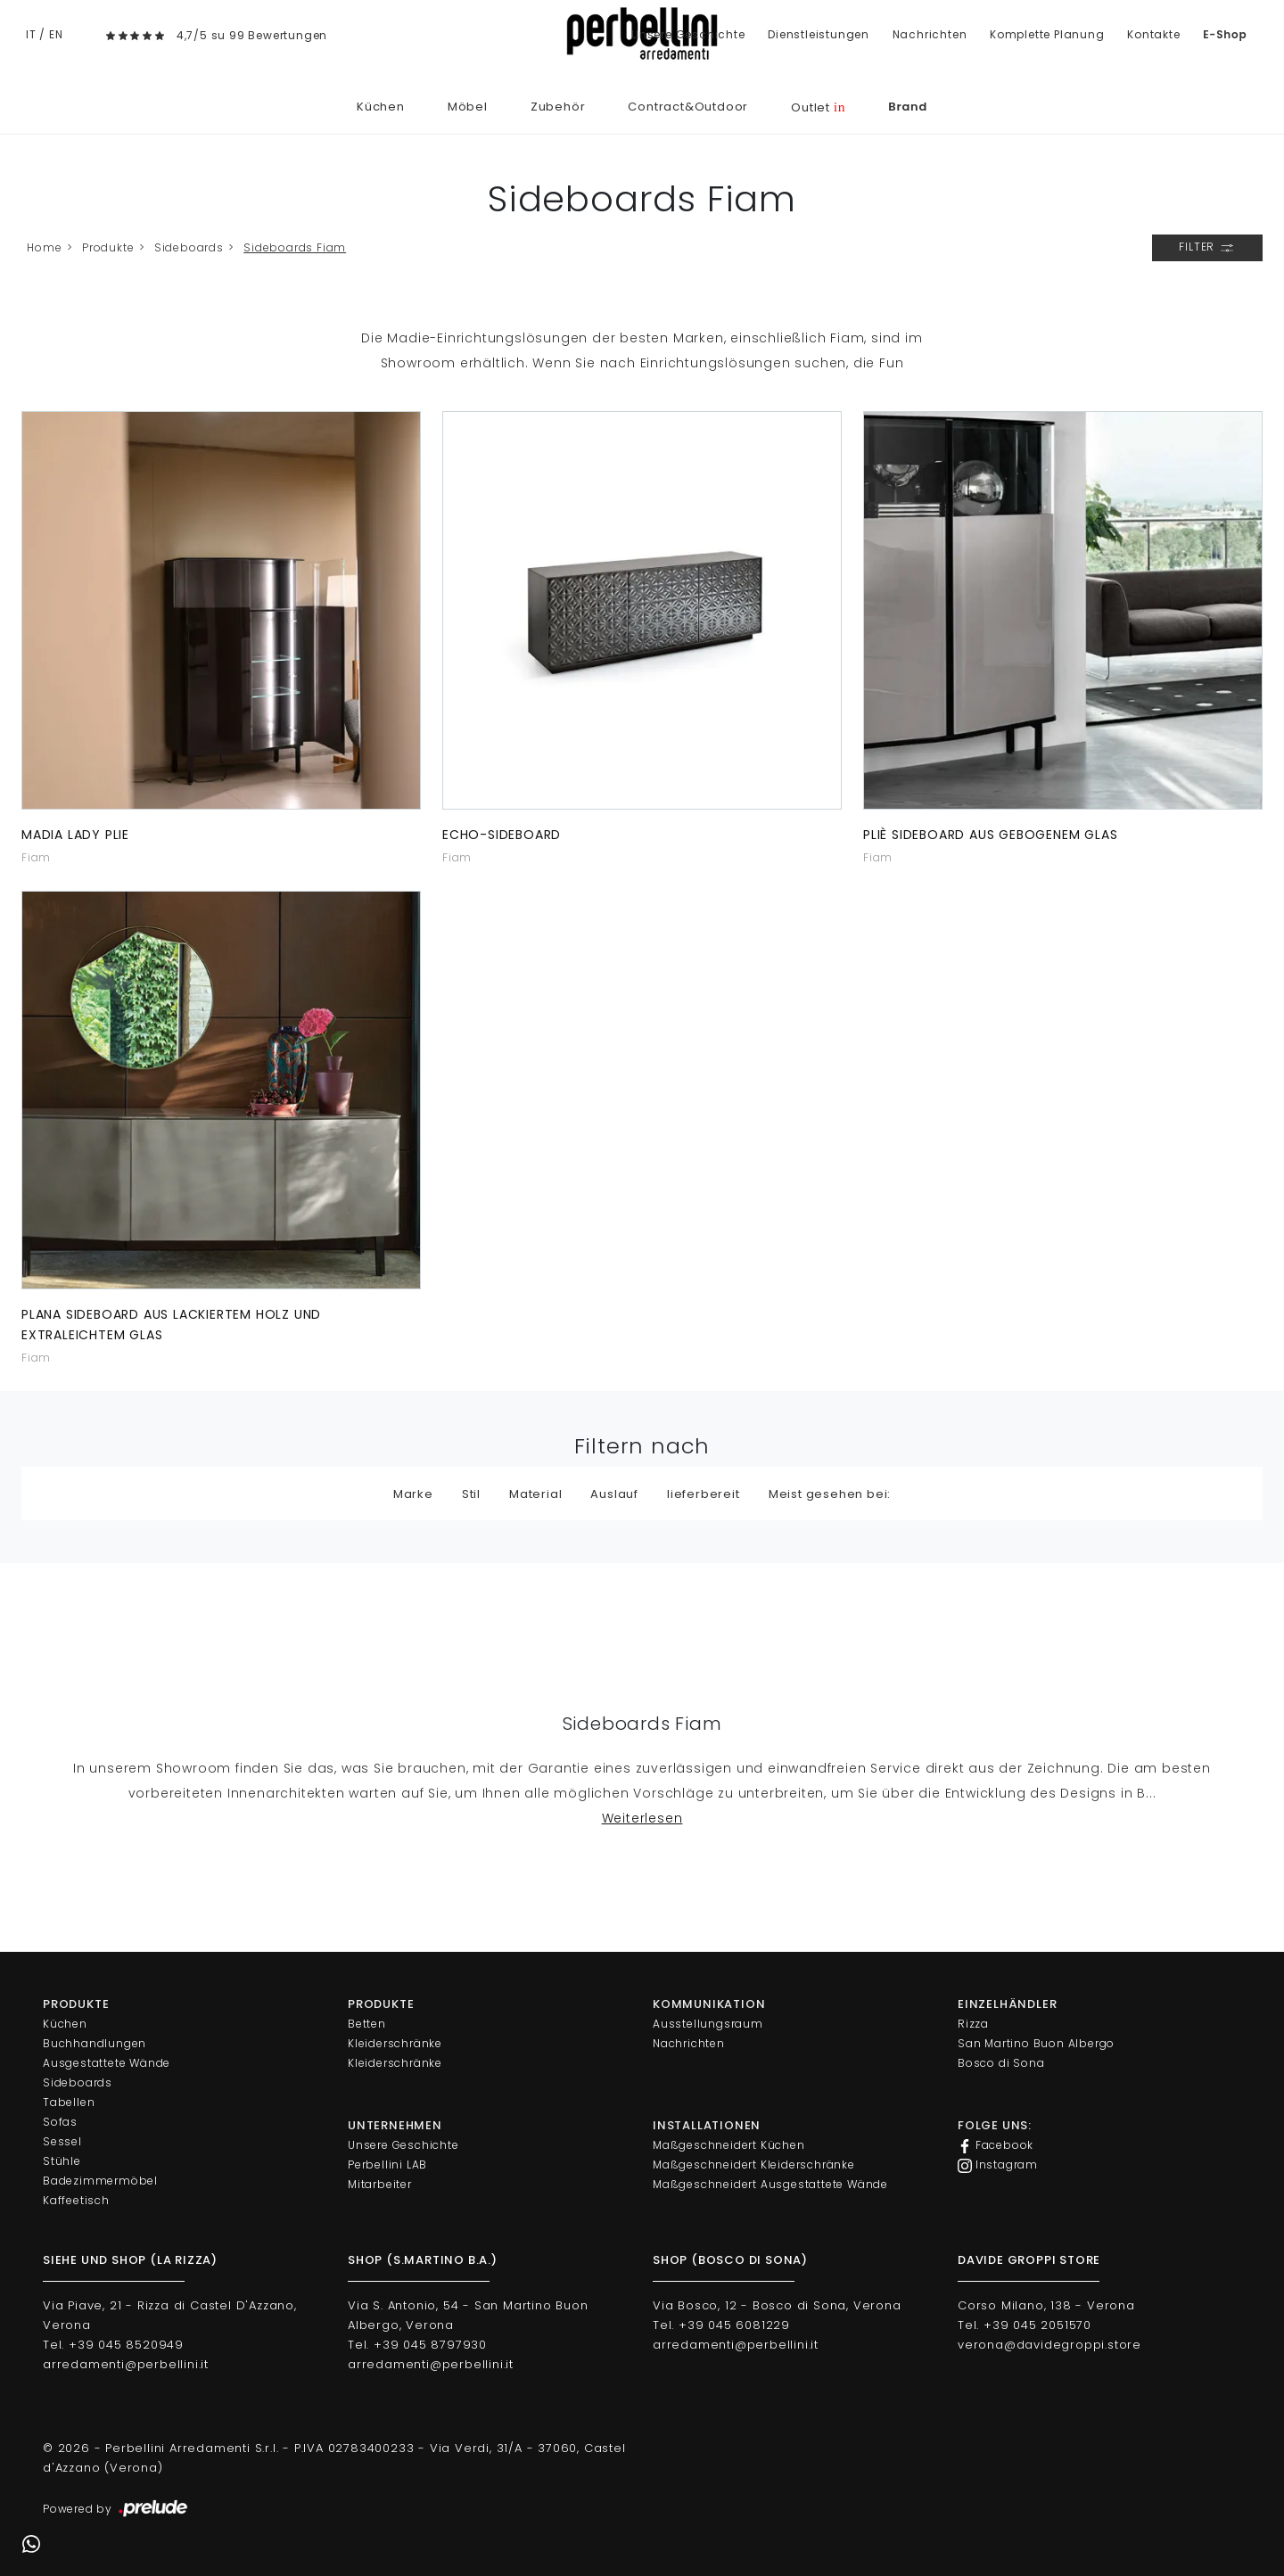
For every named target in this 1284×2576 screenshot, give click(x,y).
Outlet (818, 107)
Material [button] (535, 1494)
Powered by (116, 2509)
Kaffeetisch (76, 2200)
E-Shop (1225, 34)
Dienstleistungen (818, 34)
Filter (1207, 248)
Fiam (36, 857)
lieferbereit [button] (703, 1494)
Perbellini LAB (387, 2164)
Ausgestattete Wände (106, 2062)
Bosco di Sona (1001, 2062)
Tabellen (69, 2102)
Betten (367, 2023)
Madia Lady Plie (75, 835)
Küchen (381, 106)
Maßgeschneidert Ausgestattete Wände (770, 2184)
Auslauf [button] (614, 1494)
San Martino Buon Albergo (1036, 2043)
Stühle (62, 2161)
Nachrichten (930, 34)
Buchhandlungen (94, 2043)
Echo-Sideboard (501, 835)
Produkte (108, 247)
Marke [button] (413, 1494)
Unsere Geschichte (688, 34)
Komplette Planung (1047, 34)
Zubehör (558, 106)
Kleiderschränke (395, 2043)
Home (44, 247)
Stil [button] (471, 1494)
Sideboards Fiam (294, 247)
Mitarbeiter (380, 2184)
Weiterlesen (642, 1818)
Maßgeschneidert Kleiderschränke (754, 2164)
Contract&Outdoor (688, 106)
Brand (907, 106)
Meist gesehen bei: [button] (830, 1494)
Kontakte (1153, 34)
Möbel (468, 106)
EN (56, 34)
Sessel (62, 2141)
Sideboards (189, 247)
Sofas (60, 2121)
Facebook (995, 2145)
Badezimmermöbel (100, 2180)
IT (31, 34)
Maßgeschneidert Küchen (729, 2144)
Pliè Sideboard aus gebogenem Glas (990, 835)
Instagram (998, 2165)
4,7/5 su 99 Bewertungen (252, 35)
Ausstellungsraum (708, 2023)
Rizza (973, 2023)
